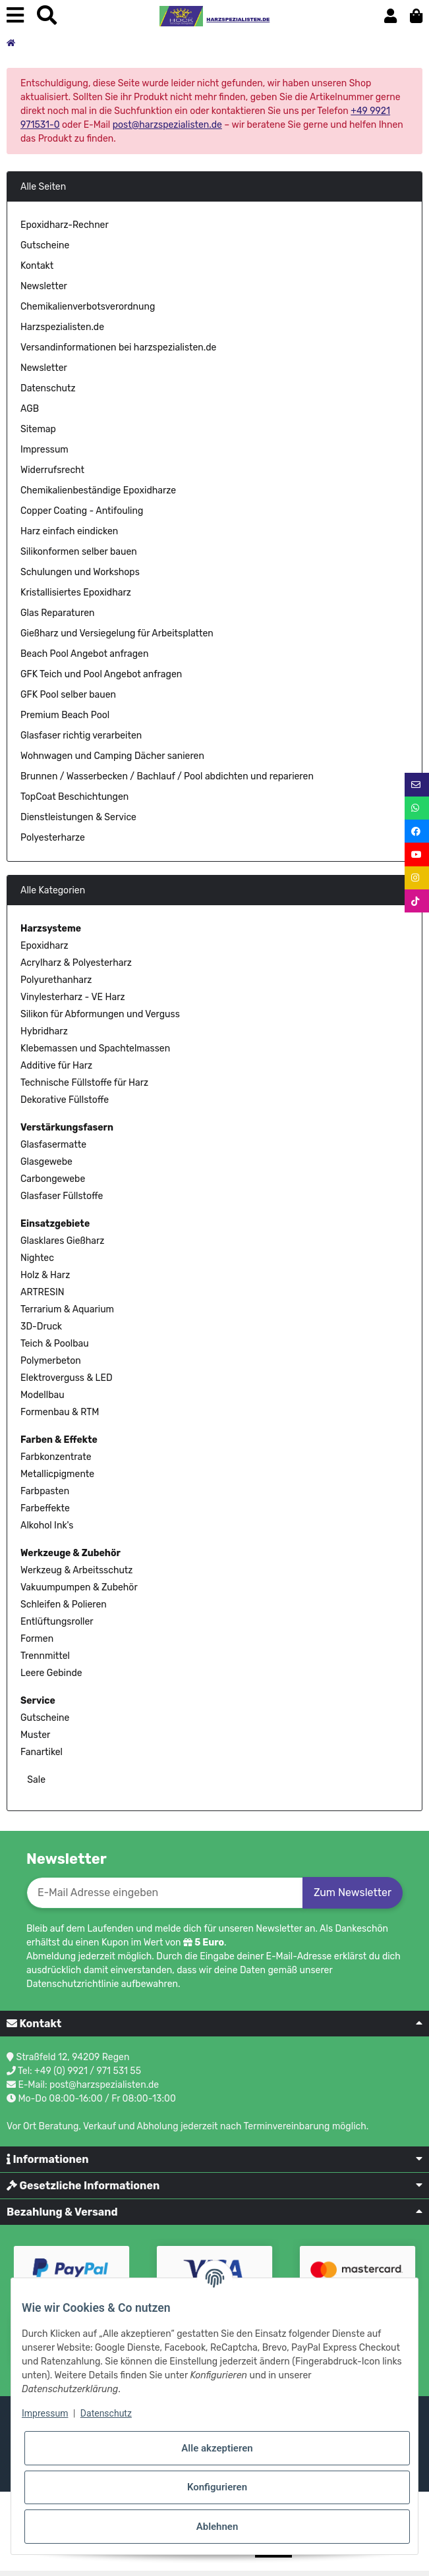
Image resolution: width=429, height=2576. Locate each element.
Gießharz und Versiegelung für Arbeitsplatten (117, 633)
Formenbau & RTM (59, 1412)
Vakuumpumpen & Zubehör (79, 1587)
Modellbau (42, 1395)
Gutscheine (44, 245)
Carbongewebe (52, 1179)
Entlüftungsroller (57, 1621)
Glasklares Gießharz (62, 1240)
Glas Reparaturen (57, 613)
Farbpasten (44, 1491)
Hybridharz (44, 1031)
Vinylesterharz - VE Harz (72, 997)
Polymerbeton (50, 1360)
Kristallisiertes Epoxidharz (75, 592)
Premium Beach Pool (64, 715)
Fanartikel (41, 1752)
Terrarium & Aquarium (67, 1309)
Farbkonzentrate (55, 1457)
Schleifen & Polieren (63, 1604)
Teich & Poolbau (54, 1343)
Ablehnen (217, 2527)
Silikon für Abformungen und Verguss (100, 1014)
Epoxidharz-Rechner (64, 225)
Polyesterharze (52, 837)
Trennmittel (45, 1656)
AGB (29, 408)
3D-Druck (41, 1326)
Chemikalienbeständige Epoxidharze (98, 490)
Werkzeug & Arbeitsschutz (76, 1570)
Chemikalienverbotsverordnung (87, 306)
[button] (390, 16)
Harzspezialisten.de (62, 327)
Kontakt (36, 265)
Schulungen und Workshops (80, 572)
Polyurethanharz (56, 980)
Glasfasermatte (53, 1144)
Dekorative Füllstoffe (64, 1100)
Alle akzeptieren (216, 2448)
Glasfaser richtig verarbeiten (81, 735)
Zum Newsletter (352, 1892)
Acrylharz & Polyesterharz (76, 962)
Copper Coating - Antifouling (81, 511)
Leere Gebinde (51, 1673)
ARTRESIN (42, 1292)
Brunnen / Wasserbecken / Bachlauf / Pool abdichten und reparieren (167, 776)
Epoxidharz (44, 945)
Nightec (37, 1258)
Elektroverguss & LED (66, 1378)
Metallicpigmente (57, 1474)
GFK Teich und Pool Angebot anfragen (101, 674)
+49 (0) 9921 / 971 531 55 (87, 2071)
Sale (35, 1779)
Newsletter (43, 286)
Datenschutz (48, 388)
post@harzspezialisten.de (167, 124)
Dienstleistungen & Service (78, 817)
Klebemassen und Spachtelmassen (95, 1048)
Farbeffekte (45, 1508)
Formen (36, 1638)
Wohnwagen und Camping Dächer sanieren (112, 756)
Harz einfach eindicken (69, 531)
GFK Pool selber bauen (68, 694)
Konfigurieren (217, 2487)
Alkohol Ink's (47, 1525)
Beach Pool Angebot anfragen (84, 653)
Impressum (44, 449)
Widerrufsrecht (52, 470)
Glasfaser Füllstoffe (61, 1196)
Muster (35, 1735)
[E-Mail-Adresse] (164, 1893)
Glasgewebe (46, 1161)
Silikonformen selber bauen (78, 551)
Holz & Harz (45, 1275)
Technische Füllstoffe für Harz (84, 1082)
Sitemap (38, 429)
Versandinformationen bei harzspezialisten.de (118, 347)
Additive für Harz (56, 1065)
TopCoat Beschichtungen (74, 796)
